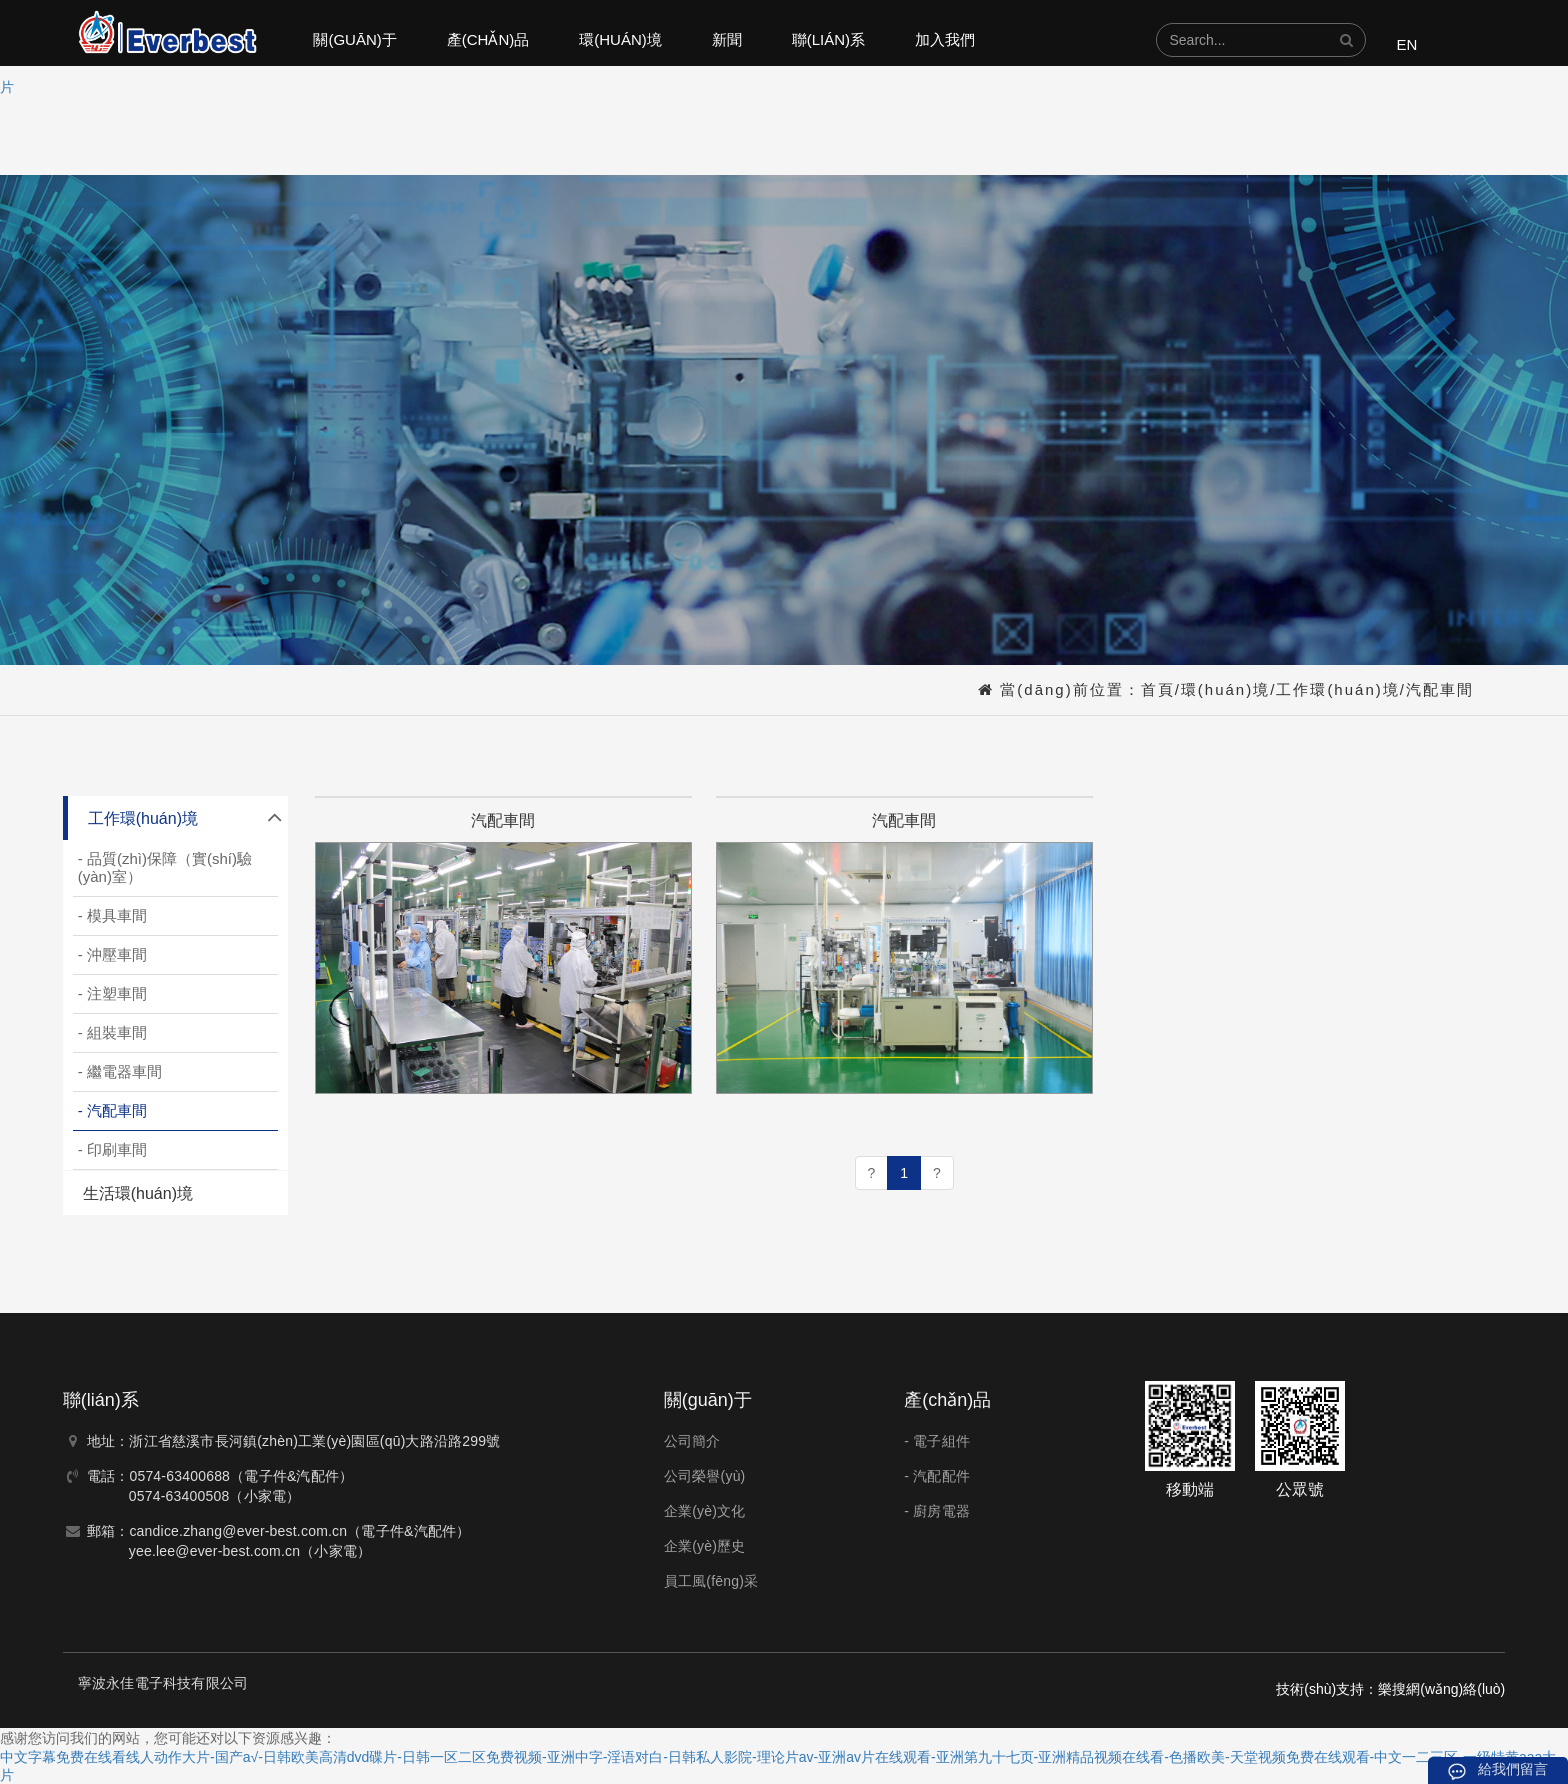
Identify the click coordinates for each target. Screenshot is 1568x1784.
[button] (1346, 40)
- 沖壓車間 (112, 954)
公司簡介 (692, 1441)
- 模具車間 (112, 915)
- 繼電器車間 (120, 1071)
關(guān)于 (354, 39)
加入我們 (945, 39)
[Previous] (872, 1173)
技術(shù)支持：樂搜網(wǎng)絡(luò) (1390, 1689)
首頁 (1158, 689)
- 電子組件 (937, 1441)
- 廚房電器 (937, 1511)
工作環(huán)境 (1337, 689)
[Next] (937, 1173)
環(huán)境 (620, 39)
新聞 (727, 39)
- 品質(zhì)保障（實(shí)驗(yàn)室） (165, 867)
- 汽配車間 (112, 1110)
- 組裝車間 (112, 1032)
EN (1406, 44)
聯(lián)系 (828, 39)
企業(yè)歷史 (705, 1546)
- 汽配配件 (937, 1476)
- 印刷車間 (112, 1149)
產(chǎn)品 (488, 39)
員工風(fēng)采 (711, 1581)
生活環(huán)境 (138, 1193)
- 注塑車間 (112, 993)
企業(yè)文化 (705, 1511)
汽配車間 (1440, 689)
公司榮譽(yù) (705, 1476)
